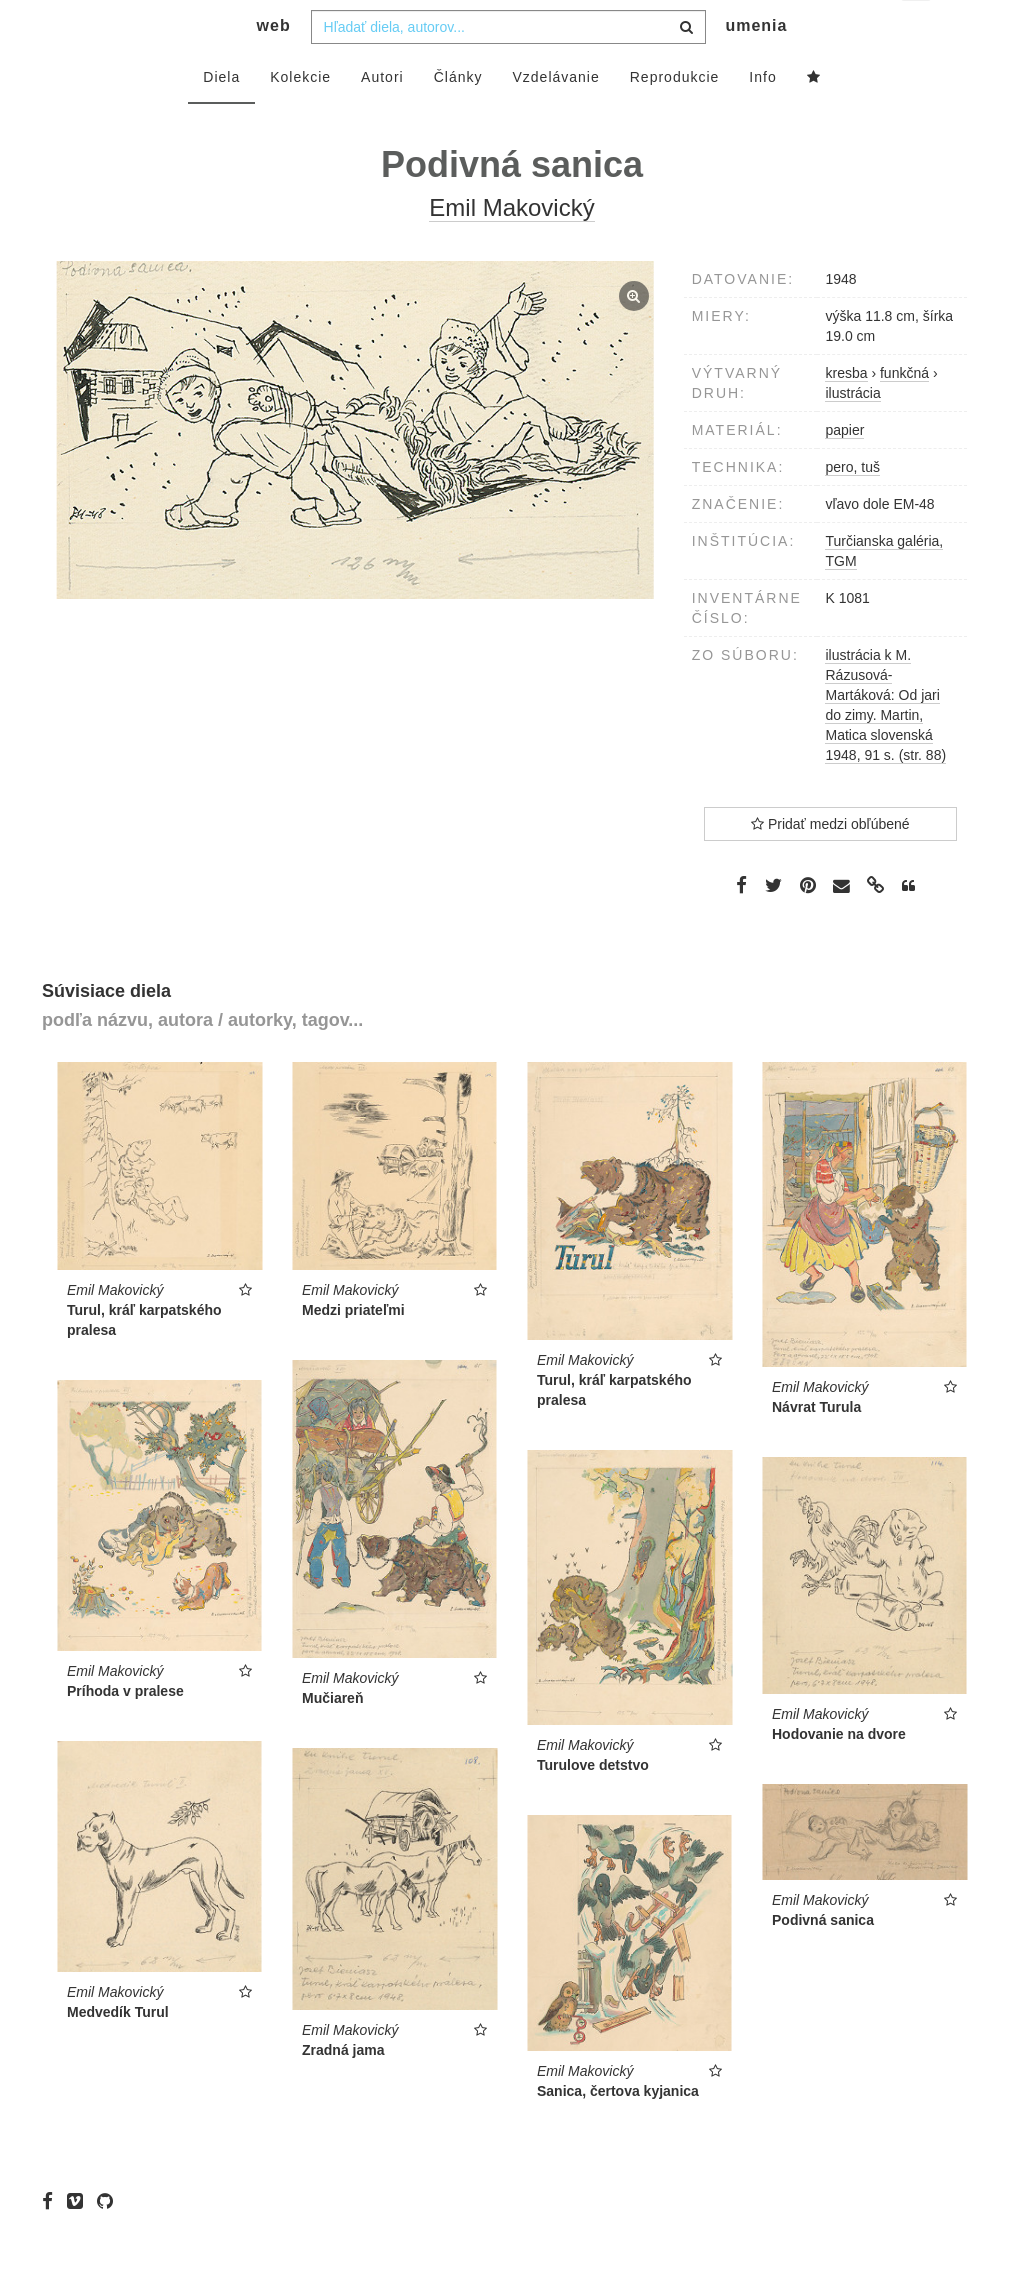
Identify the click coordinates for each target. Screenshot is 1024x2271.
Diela (221, 117)
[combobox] (508, 67)
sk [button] (917, 30)
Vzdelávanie (555, 117)
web (274, 65)
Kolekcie (300, 117)
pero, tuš (852, 507)
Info (762, 117)
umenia (756, 65)
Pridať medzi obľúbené (830, 864)
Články (458, 117)
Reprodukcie (675, 117)
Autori (382, 117)
